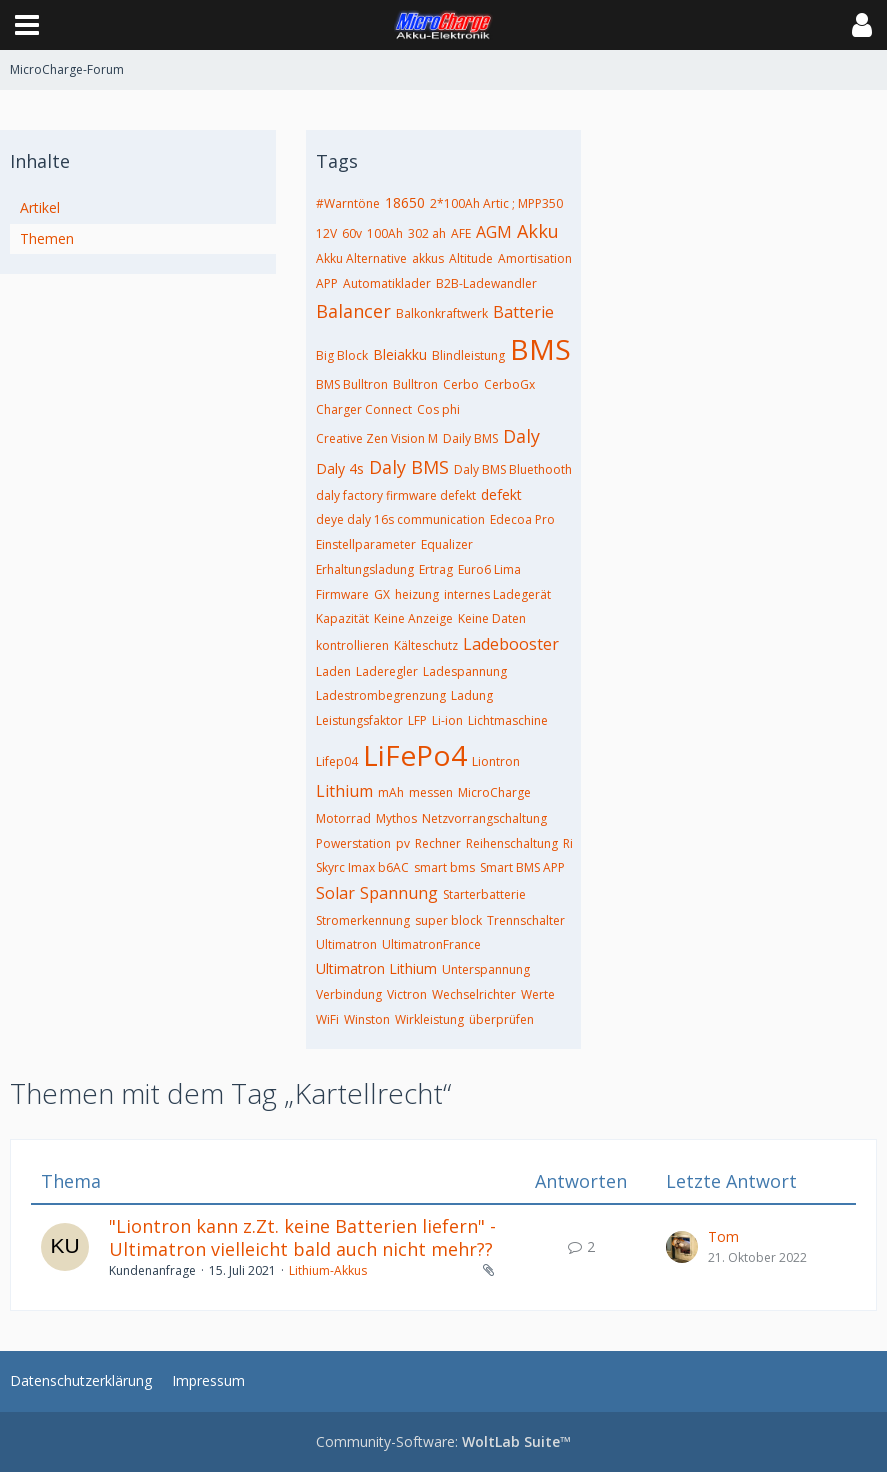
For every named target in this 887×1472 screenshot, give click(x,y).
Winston (367, 1019)
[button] (27, 25)
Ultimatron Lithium (376, 968)
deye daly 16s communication (400, 519)
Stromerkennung (363, 920)
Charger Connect (364, 409)
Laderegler (387, 671)
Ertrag (436, 569)
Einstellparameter (366, 544)
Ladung (472, 695)
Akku (538, 231)
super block (448, 920)
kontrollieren (352, 645)
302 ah (427, 233)
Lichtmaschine (508, 720)
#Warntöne (348, 203)
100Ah (385, 233)
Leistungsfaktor (359, 720)
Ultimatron (346, 944)
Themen (47, 238)
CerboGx (509, 384)
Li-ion (447, 720)
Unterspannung (486, 969)
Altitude (471, 258)
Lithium (344, 791)
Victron (407, 994)
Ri (568, 843)
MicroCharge (494, 792)
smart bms (444, 867)
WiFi (327, 1019)
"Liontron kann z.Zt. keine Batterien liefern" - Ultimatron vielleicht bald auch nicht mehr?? (302, 1238)
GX (382, 594)
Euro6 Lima (489, 569)
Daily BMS (470, 438)
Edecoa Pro (522, 519)
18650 (405, 202)
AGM (494, 232)
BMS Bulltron (352, 384)
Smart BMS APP (522, 867)
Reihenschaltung (512, 843)
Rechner (438, 843)
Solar (335, 893)
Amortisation (535, 258)
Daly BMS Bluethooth (513, 469)
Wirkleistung (429, 1019)
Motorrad (343, 818)
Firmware (342, 594)
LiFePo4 (415, 755)
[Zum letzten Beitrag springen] (682, 1247)
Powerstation (353, 843)
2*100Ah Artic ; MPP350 (496, 203)
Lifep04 (337, 761)
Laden (333, 671)
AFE (461, 233)
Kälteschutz (426, 645)
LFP (417, 720)
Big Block (342, 355)
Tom (723, 1236)
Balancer (353, 311)
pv (403, 843)
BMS (540, 349)
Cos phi (438, 409)
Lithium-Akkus (328, 1270)
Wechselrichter (474, 994)
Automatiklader (387, 283)
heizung (417, 594)
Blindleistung (468, 355)
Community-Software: (443, 1441)
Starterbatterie (484, 894)
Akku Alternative (361, 258)
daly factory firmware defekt (396, 495)
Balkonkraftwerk (442, 313)
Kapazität (342, 618)
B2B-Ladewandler (486, 283)
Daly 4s (340, 468)
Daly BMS (409, 467)
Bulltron (415, 384)
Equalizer (447, 544)
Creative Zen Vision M (377, 438)
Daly (521, 436)
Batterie (523, 312)
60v (352, 233)
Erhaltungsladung (365, 569)
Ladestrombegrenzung (381, 695)
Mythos (396, 818)
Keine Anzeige (413, 618)
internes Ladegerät (497, 594)
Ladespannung (465, 671)
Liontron (496, 761)
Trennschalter (526, 920)
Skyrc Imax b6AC (362, 867)
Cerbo (461, 384)
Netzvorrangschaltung (484, 818)
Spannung (399, 893)
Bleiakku (400, 354)
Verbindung (349, 994)
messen (431, 792)
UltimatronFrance (431, 944)
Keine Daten (492, 618)
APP (327, 283)
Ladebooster (511, 644)
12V (326, 233)
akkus (428, 258)
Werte (538, 994)
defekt (501, 494)
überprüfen (501, 1019)
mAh (391, 792)
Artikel (40, 207)
